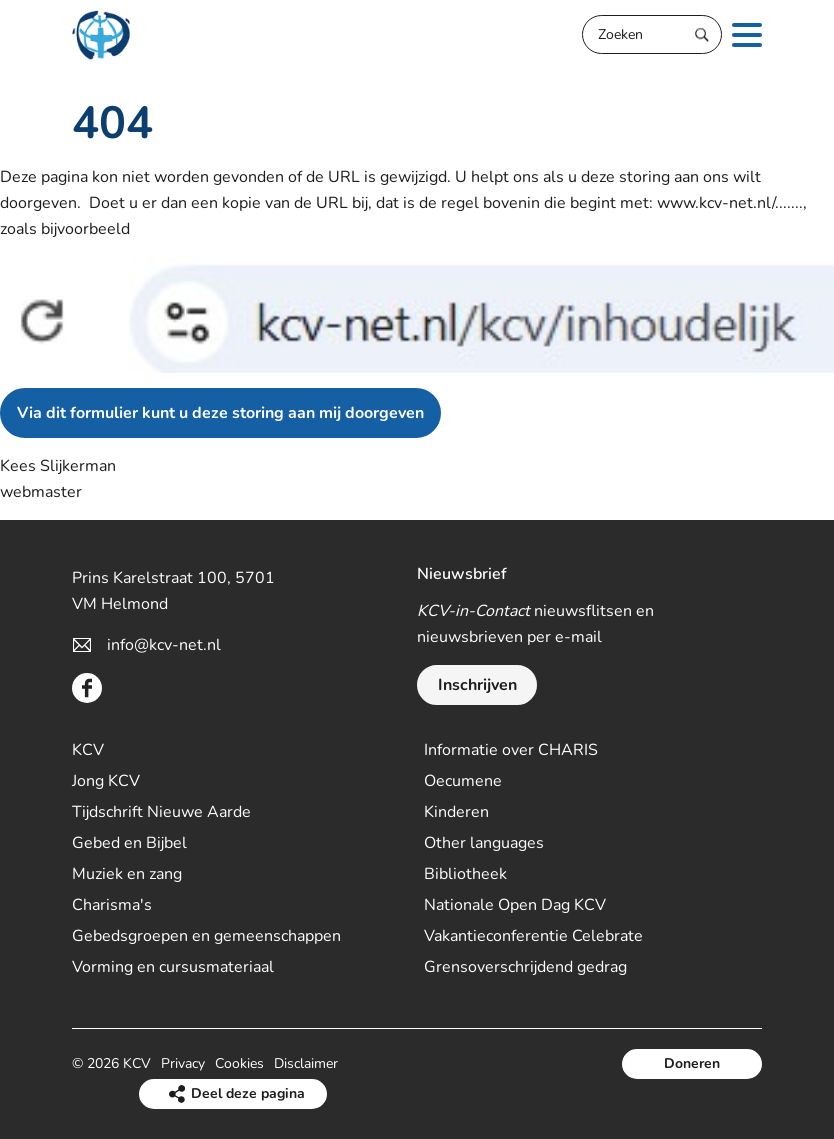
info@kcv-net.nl (164, 645)
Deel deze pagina (248, 1093)
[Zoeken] (652, 34)
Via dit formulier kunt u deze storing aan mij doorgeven (220, 413)
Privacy (183, 1063)
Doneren (692, 1063)
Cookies (239, 1063)
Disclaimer (306, 1063)
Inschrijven (477, 685)
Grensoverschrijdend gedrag (525, 967)
